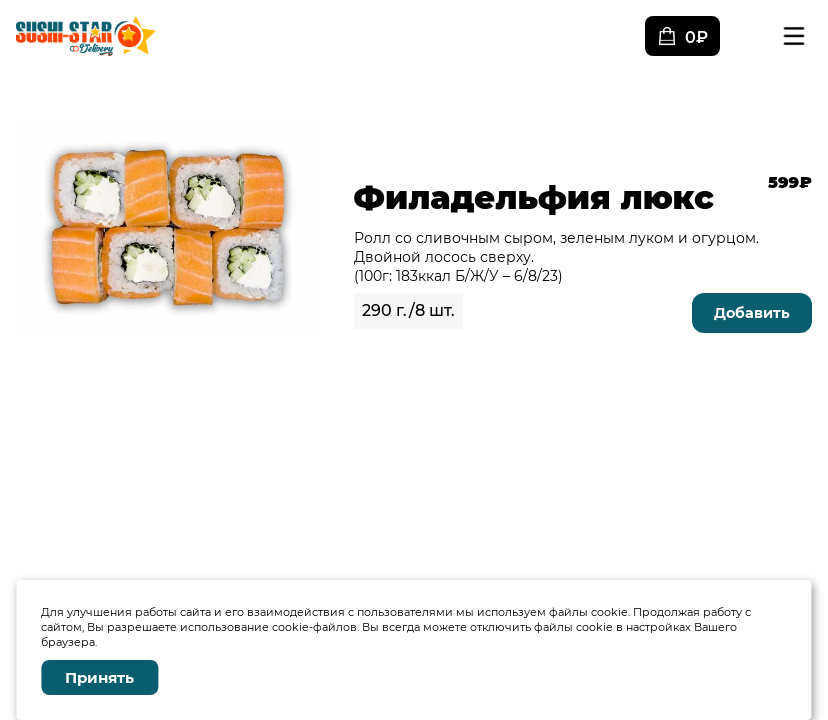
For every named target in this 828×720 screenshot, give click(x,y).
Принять (99, 677)
